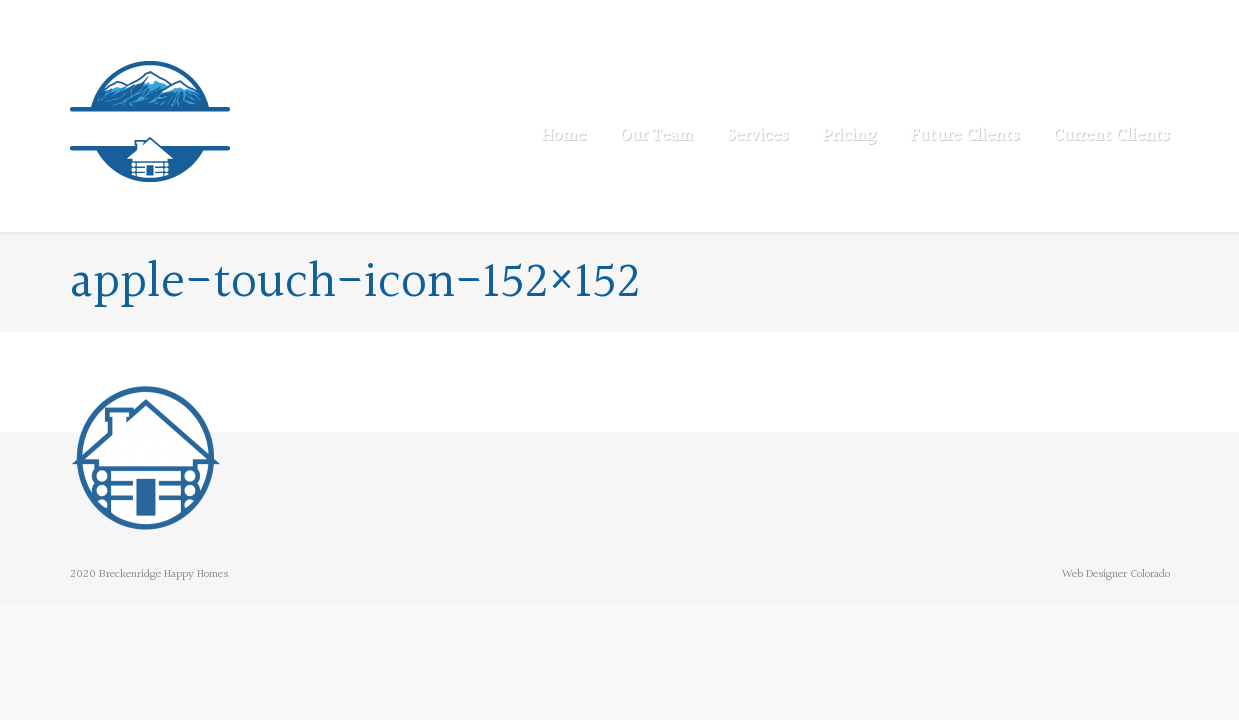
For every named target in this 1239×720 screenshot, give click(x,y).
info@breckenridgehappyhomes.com (295, 20)
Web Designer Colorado (1116, 574)
